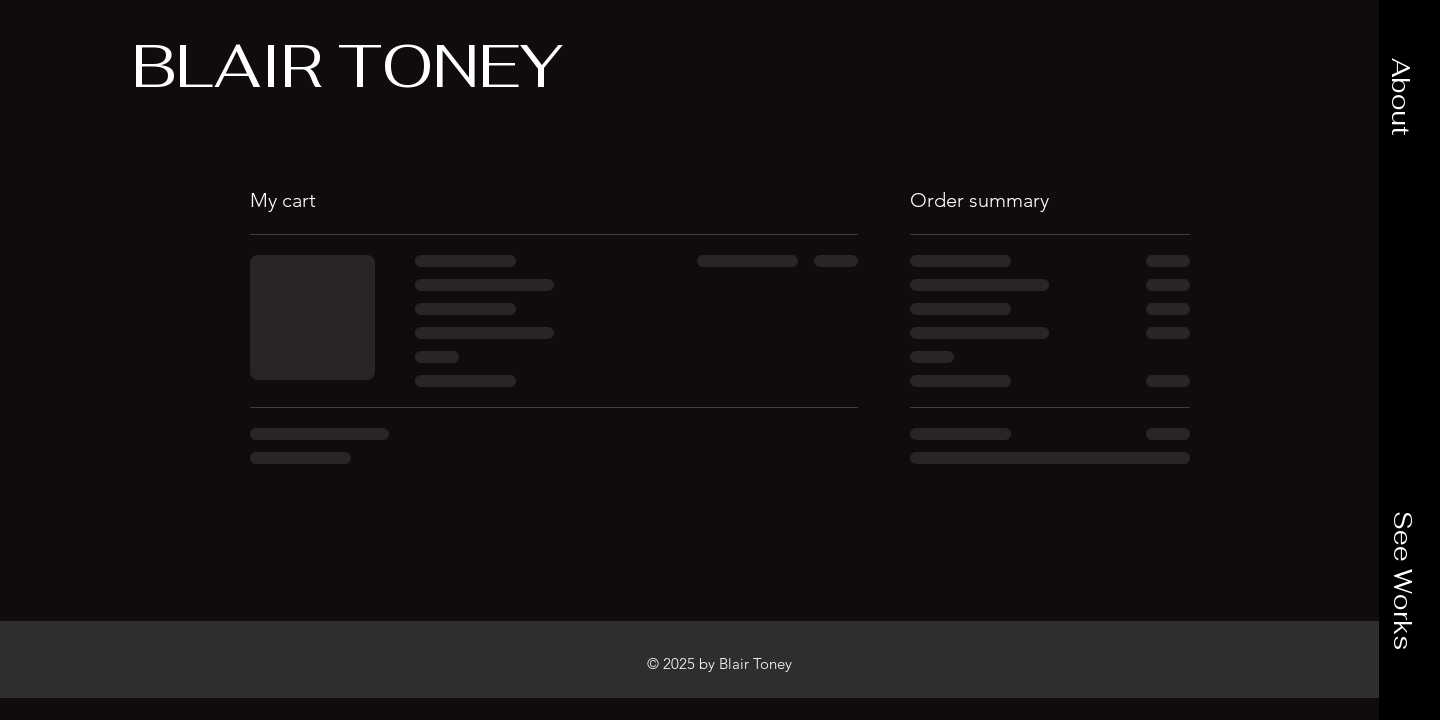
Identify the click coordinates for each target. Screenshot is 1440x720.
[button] (1401, 97)
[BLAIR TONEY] (347, 66)
